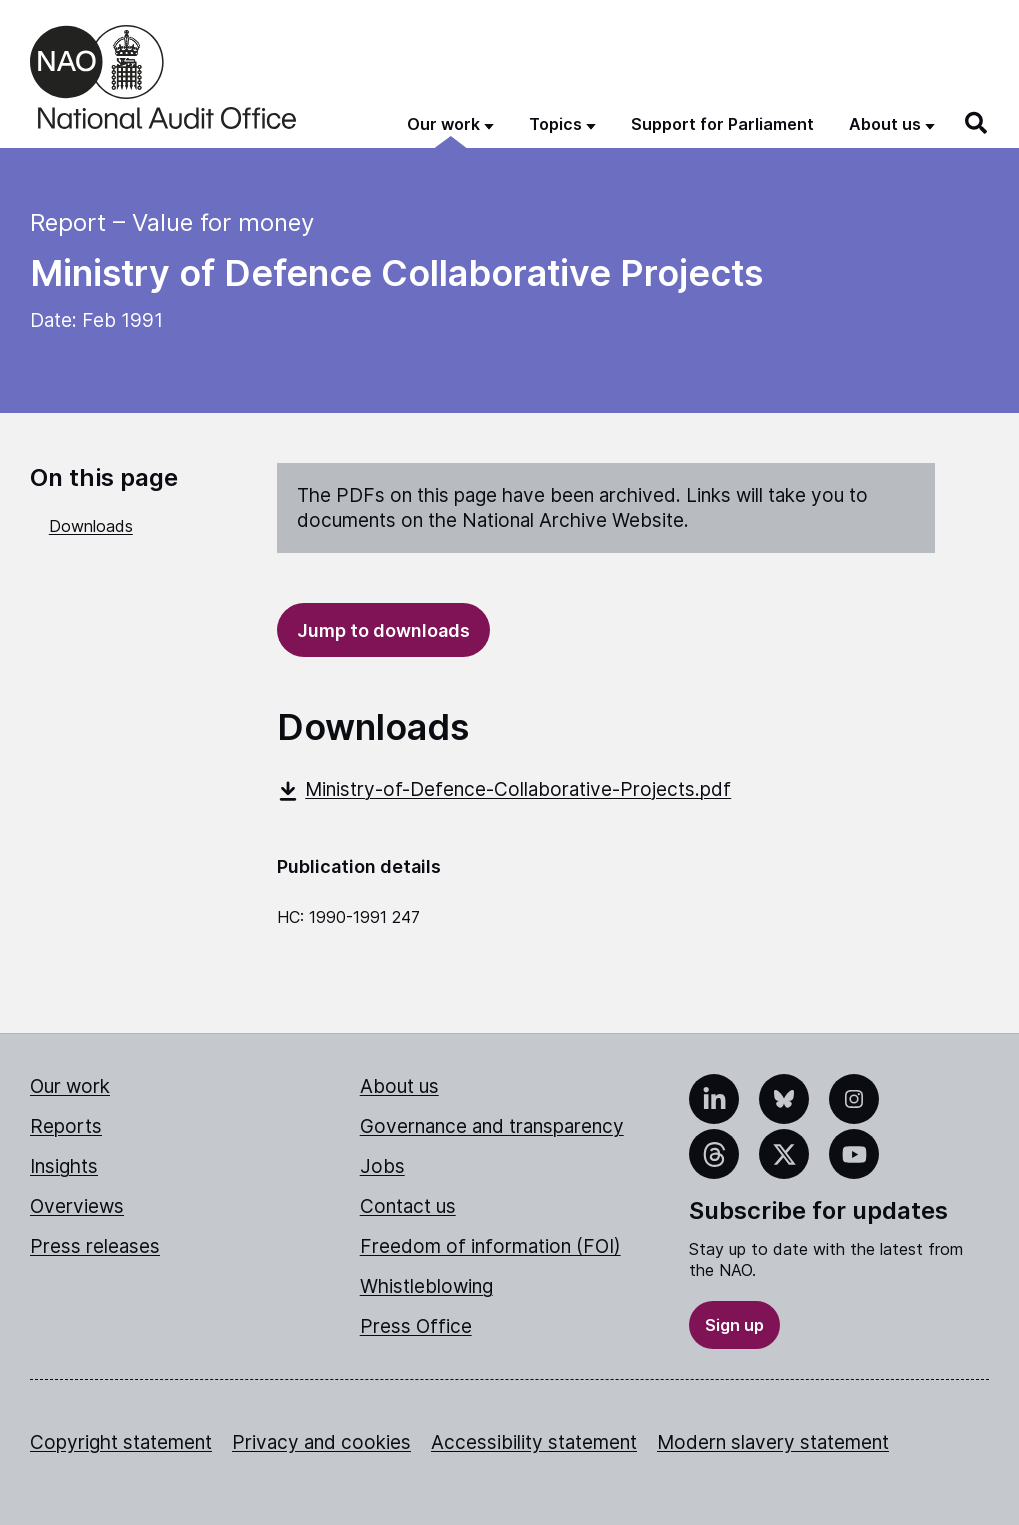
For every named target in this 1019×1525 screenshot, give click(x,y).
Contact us (408, 1206)
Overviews (77, 1206)
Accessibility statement (534, 1442)
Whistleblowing (426, 1286)
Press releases (95, 1246)
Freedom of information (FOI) (490, 1246)
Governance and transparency (492, 1126)
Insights (64, 1166)
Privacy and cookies (321, 1442)
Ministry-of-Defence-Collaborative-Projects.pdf (504, 789)
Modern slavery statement (773, 1442)
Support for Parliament (722, 124)
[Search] (977, 123)
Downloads (91, 526)
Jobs (382, 1166)
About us (399, 1086)
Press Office (416, 1326)
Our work (70, 1086)
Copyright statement (121, 1442)
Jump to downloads (383, 630)
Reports (66, 1126)
